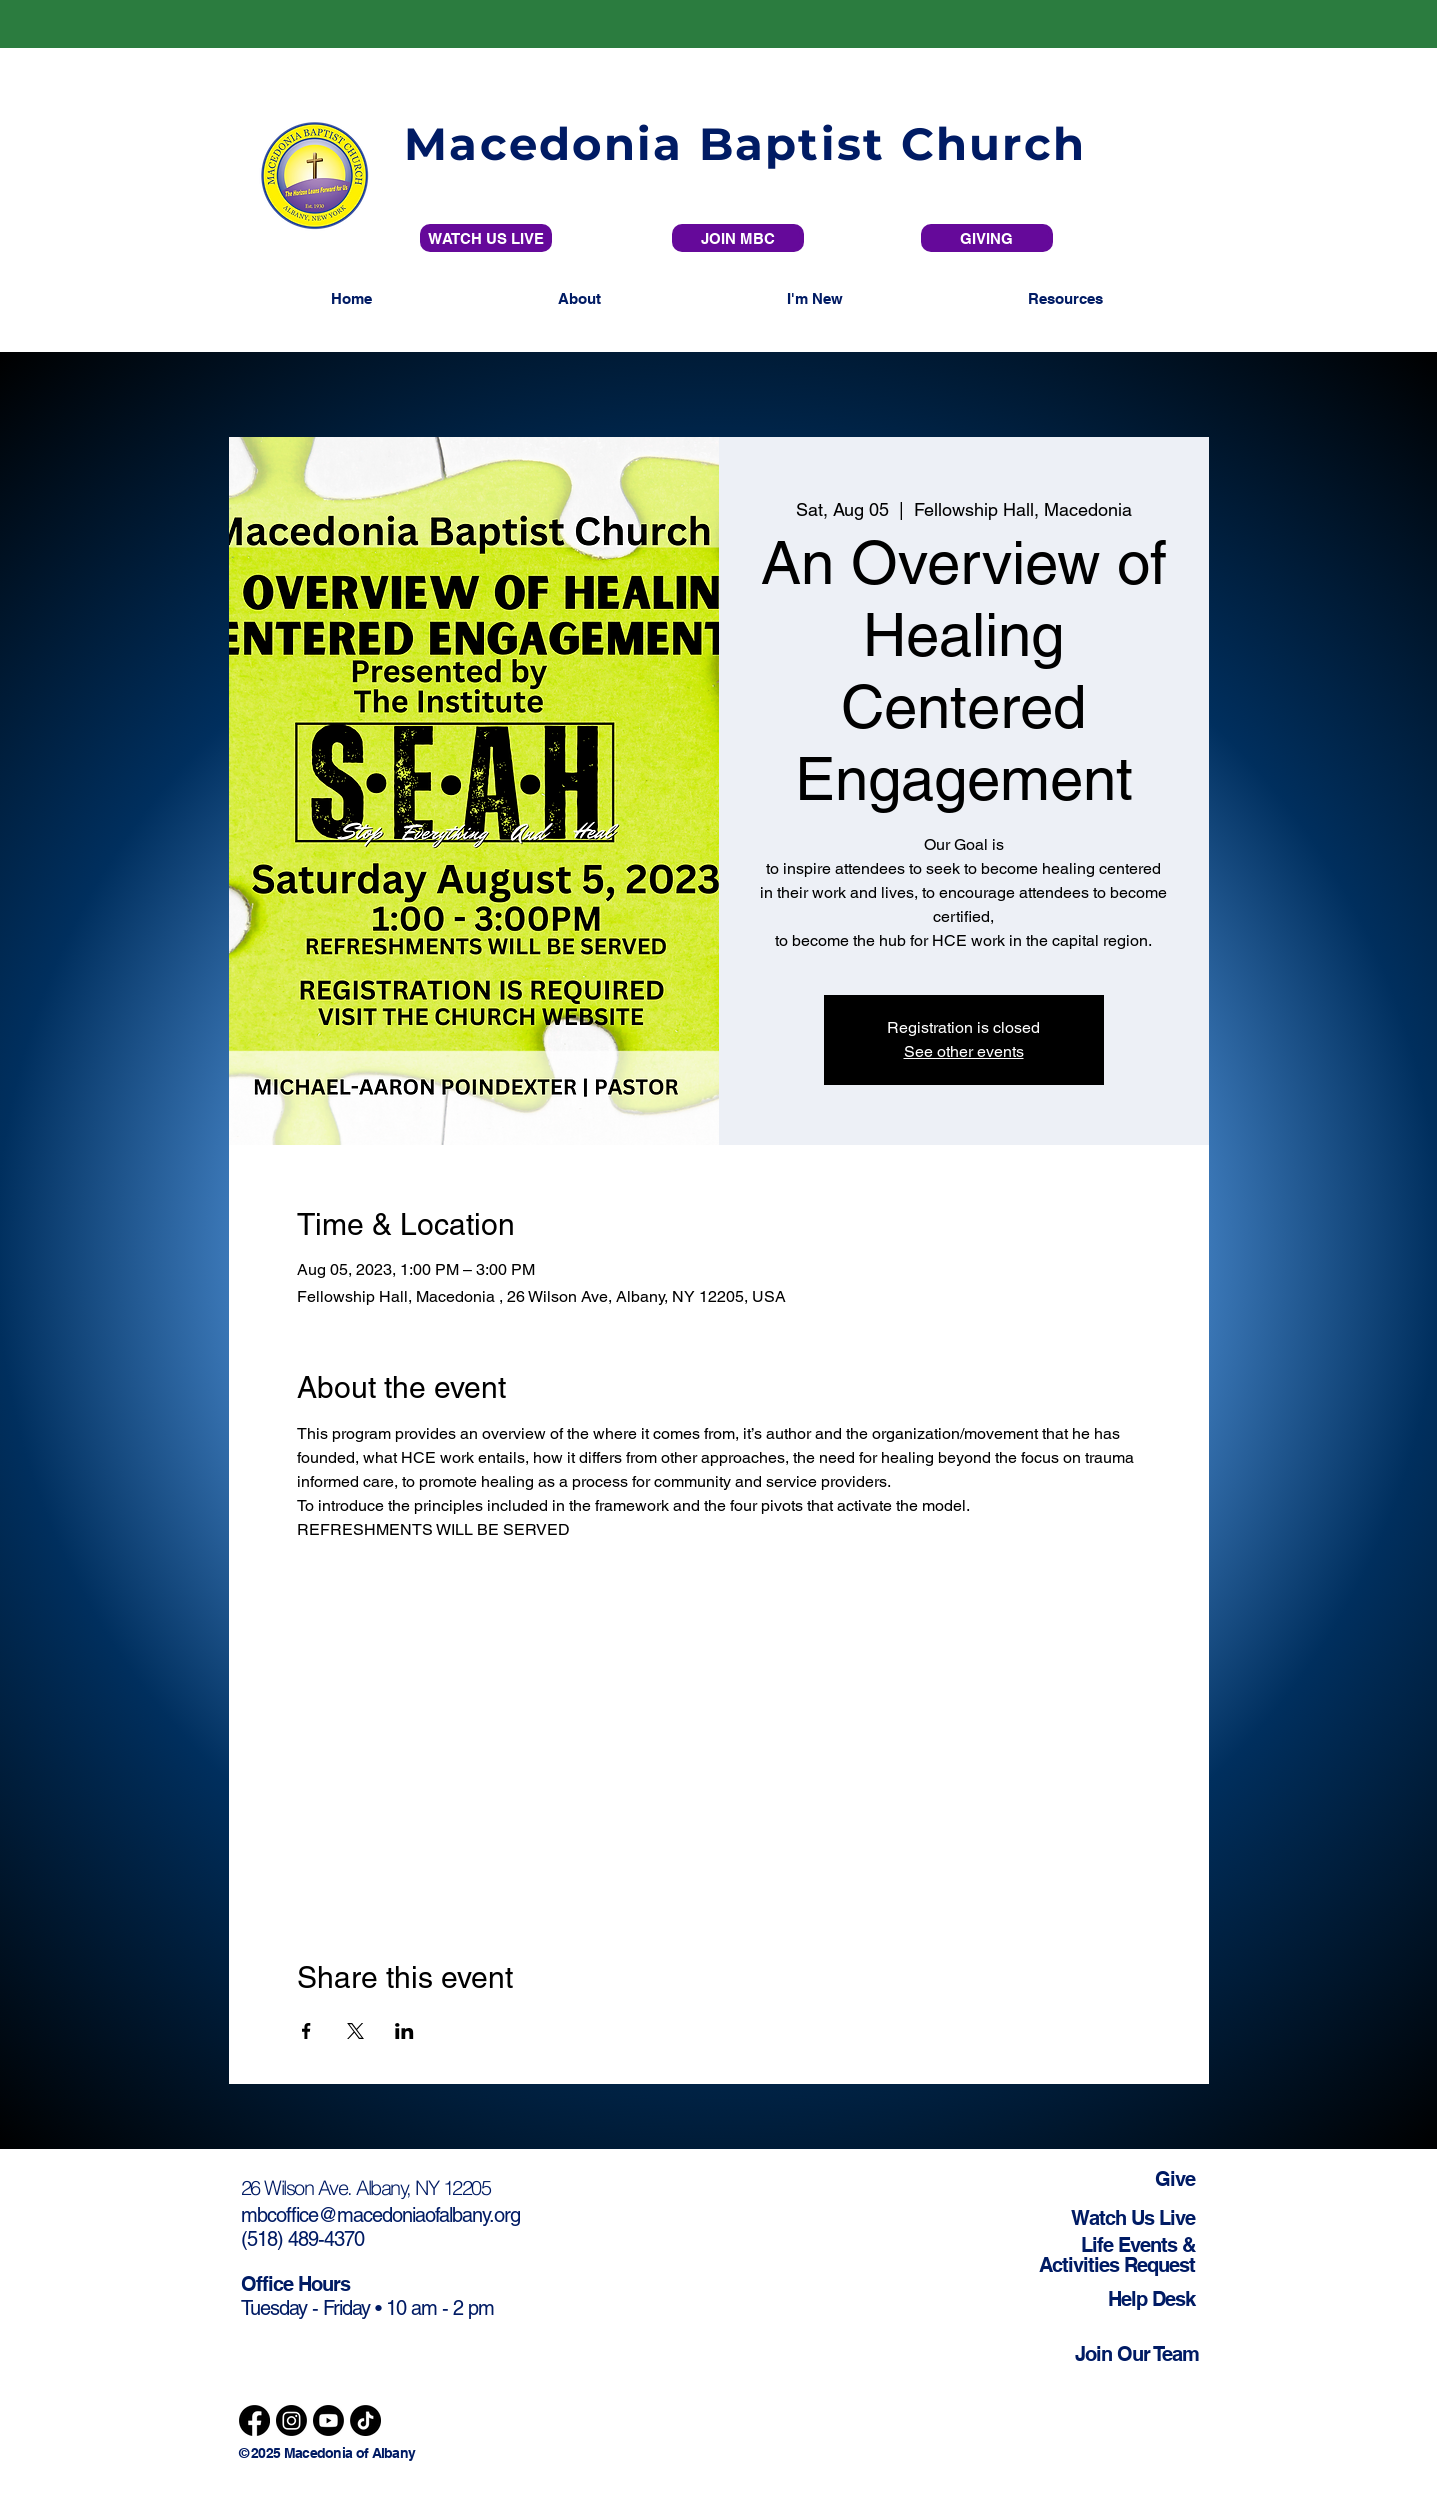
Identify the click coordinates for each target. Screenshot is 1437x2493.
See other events (964, 1051)
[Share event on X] (355, 2031)
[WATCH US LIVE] (486, 238)
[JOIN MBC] (738, 238)
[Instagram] (291, 2420)
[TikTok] (365, 2420)
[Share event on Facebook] (306, 2031)
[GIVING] (987, 238)
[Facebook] (254, 2420)
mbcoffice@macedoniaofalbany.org (380, 2215)
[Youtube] (328, 2420)
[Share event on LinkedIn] (404, 2031)
